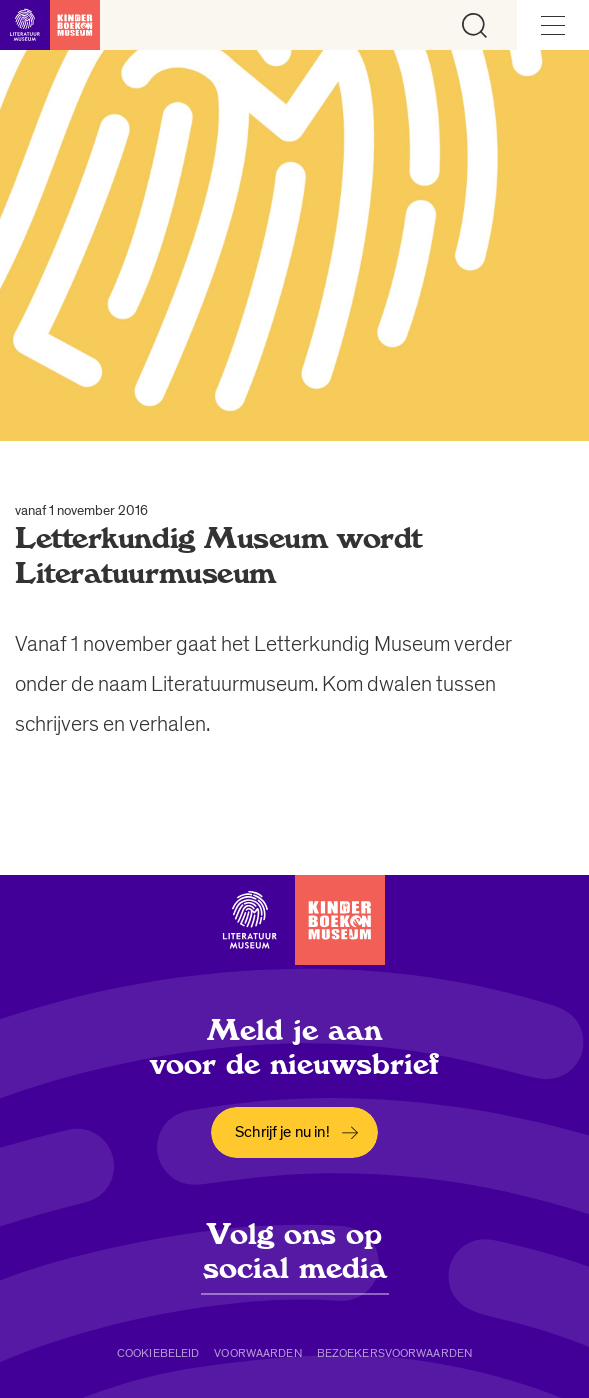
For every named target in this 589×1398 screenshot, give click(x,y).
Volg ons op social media (295, 1251)
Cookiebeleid (158, 1353)
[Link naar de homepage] (50, 25)
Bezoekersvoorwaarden (394, 1353)
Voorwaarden (257, 1353)
